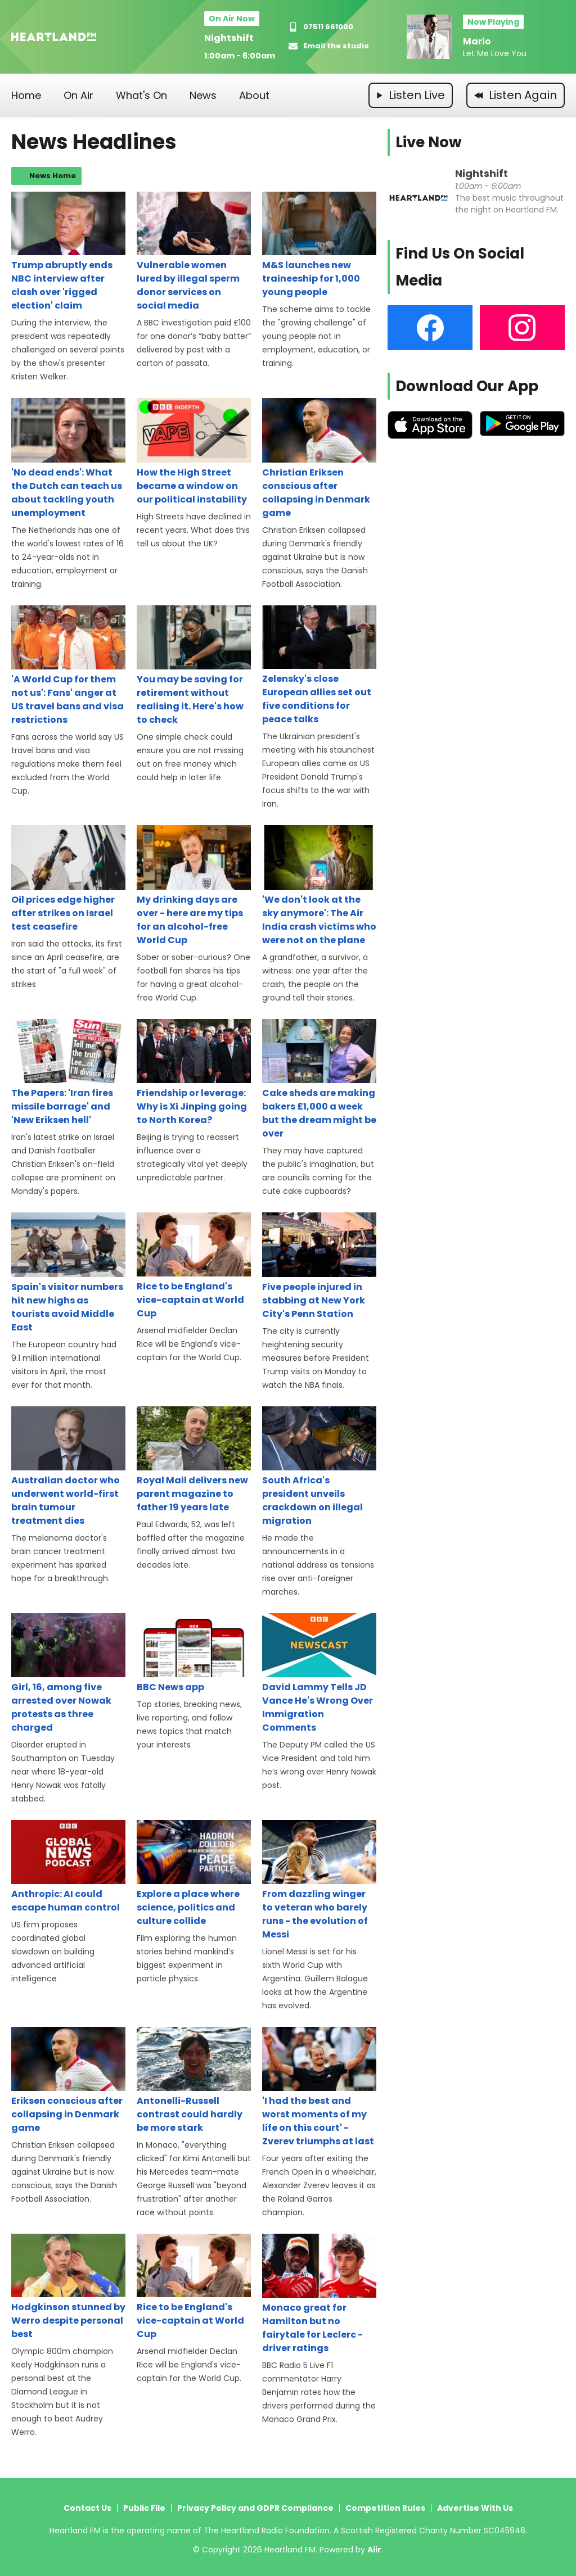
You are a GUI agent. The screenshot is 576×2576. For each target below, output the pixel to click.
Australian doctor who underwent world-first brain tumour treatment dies (68, 1466)
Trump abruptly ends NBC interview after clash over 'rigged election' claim (68, 252)
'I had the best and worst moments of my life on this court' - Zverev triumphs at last (319, 2087)
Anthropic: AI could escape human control (68, 1867)
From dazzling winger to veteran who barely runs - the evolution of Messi (319, 1880)
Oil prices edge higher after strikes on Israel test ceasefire (68, 878)
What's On (141, 95)
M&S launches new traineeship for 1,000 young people (319, 245)
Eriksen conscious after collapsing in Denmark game (68, 2080)
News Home (52, 175)
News (203, 95)
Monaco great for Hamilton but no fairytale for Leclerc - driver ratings (319, 2294)
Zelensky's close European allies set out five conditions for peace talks (319, 665)
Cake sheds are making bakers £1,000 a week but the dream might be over (319, 1079)
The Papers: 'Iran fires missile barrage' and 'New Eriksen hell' (68, 1072)
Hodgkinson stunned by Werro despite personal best (68, 2287)
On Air (78, 95)
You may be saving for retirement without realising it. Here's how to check (194, 665)
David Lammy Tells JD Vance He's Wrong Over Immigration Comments (319, 1673)
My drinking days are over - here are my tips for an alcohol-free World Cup (194, 885)
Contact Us (87, 2508)
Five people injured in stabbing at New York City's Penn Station (319, 1266)
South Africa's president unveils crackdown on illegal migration (319, 1466)
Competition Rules (385, 2508)
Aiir (374, 2549)
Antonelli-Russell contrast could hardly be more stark (194, 2080)
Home (26, 95)
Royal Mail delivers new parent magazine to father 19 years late (194, 1460)
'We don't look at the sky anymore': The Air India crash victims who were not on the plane (319, 885)
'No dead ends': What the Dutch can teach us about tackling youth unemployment (68, 458)
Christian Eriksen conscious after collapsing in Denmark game (319, 458)
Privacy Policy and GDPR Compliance (255, 2508)
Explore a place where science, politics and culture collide (194, 1873)
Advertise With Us (475, 2508)
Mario (477, 41)
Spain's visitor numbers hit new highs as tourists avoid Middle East (68, 1272)
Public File (144, 2508)
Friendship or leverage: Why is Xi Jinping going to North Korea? (194, 1072)
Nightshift (229, 37)
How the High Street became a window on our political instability (194, 451)
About (254, 95)
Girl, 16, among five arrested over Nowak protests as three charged (68, 1673)
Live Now (428, 142)
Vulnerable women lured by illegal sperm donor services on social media (194, 252)
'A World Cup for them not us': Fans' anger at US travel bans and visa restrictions (68, 665)
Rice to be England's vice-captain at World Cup (194, 1266)
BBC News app (194, 1653)
